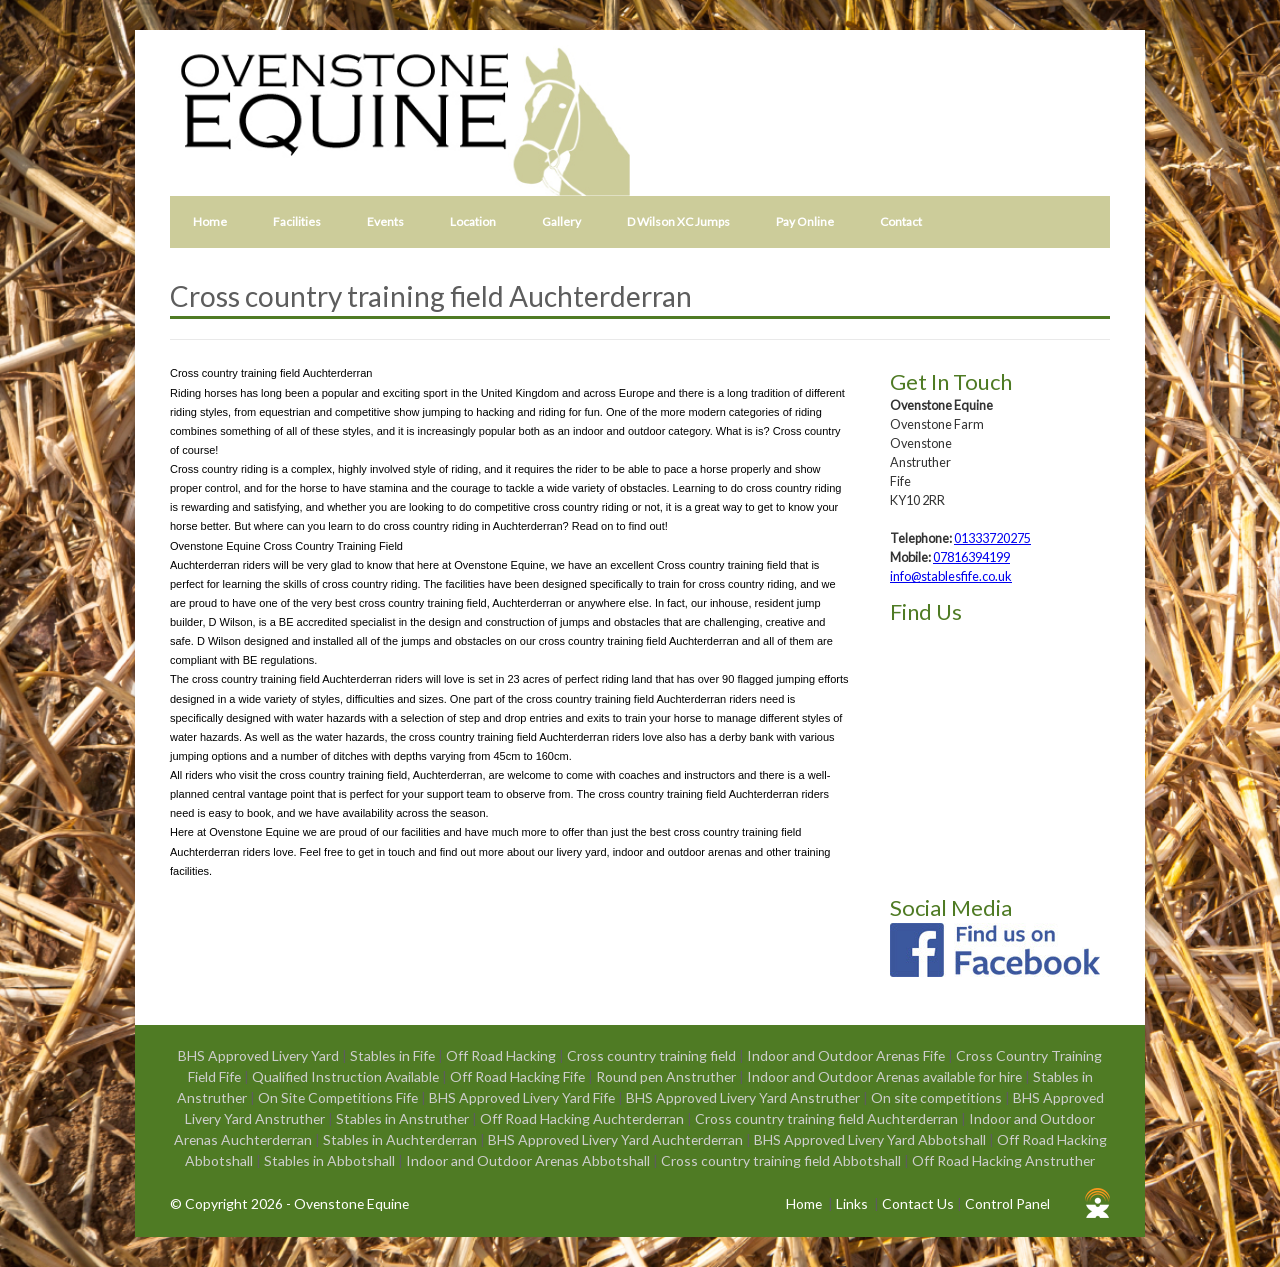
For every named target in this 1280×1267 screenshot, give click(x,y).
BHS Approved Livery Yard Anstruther (744, 1097)
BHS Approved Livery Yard (260, 1055)
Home (210, 221)
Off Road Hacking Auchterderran (583, 1118)
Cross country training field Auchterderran (828, 1118)
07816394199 (971, 557)
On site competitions (938, 1097)
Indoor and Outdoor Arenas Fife (847, 1055)
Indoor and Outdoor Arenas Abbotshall (529, 1160)
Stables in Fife (394, 1055)
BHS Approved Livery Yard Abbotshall (871, 1139)
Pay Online (805, 221)
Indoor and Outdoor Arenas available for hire (886, 1076)
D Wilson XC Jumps (678, 221)
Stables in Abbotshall (331, 1160)
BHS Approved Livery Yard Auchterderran (617, 1139)
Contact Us (918, 1203)
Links (852, 1203)
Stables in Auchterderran (401, 1139)
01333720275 (992, 538)
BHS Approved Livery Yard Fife (523, 1097)
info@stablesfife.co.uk (951, 576)
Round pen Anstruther (667, 1076)
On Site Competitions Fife (339, 1097)
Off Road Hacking (502, 1055)
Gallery (561, 221)
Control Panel (1007, 1203)
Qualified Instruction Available (347, 1076)
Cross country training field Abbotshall (782, 1160)
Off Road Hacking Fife (519, 1076)
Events (385, 221)
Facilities (297, 221)
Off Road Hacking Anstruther (1003, 1160)
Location (473, 221)
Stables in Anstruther (404, 1118)
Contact (901, 221)
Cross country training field (653, 1055)
